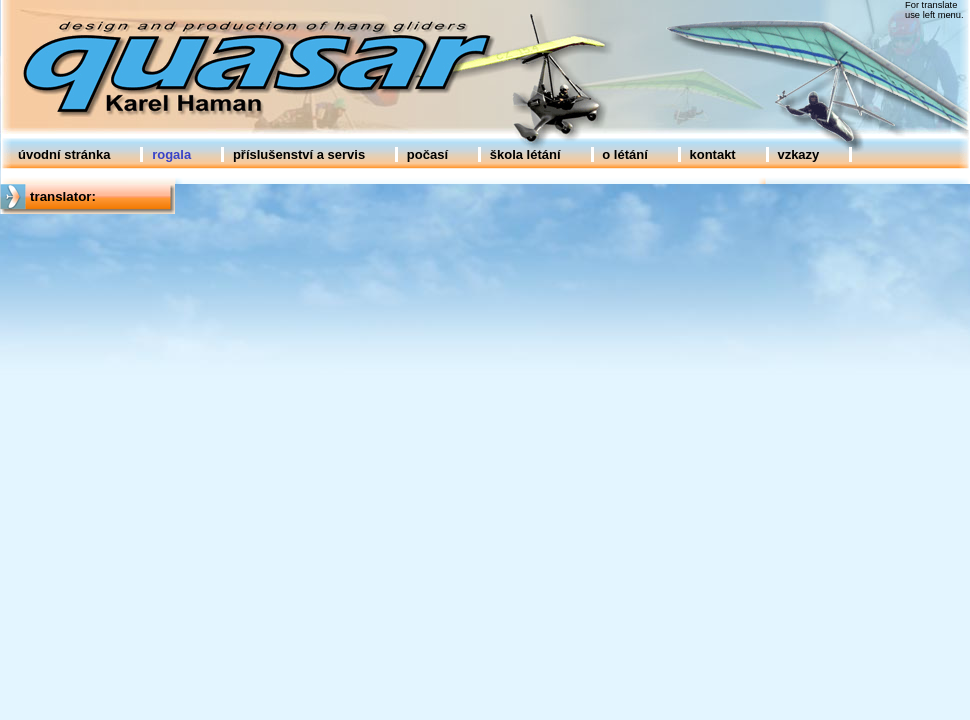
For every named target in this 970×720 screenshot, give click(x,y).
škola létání (525, 154)
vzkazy (798, 154)
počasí (427, 154)
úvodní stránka (64, 154)
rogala (171, 154)
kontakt (712, 154)
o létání (625, 154)
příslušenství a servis (299, 154)
